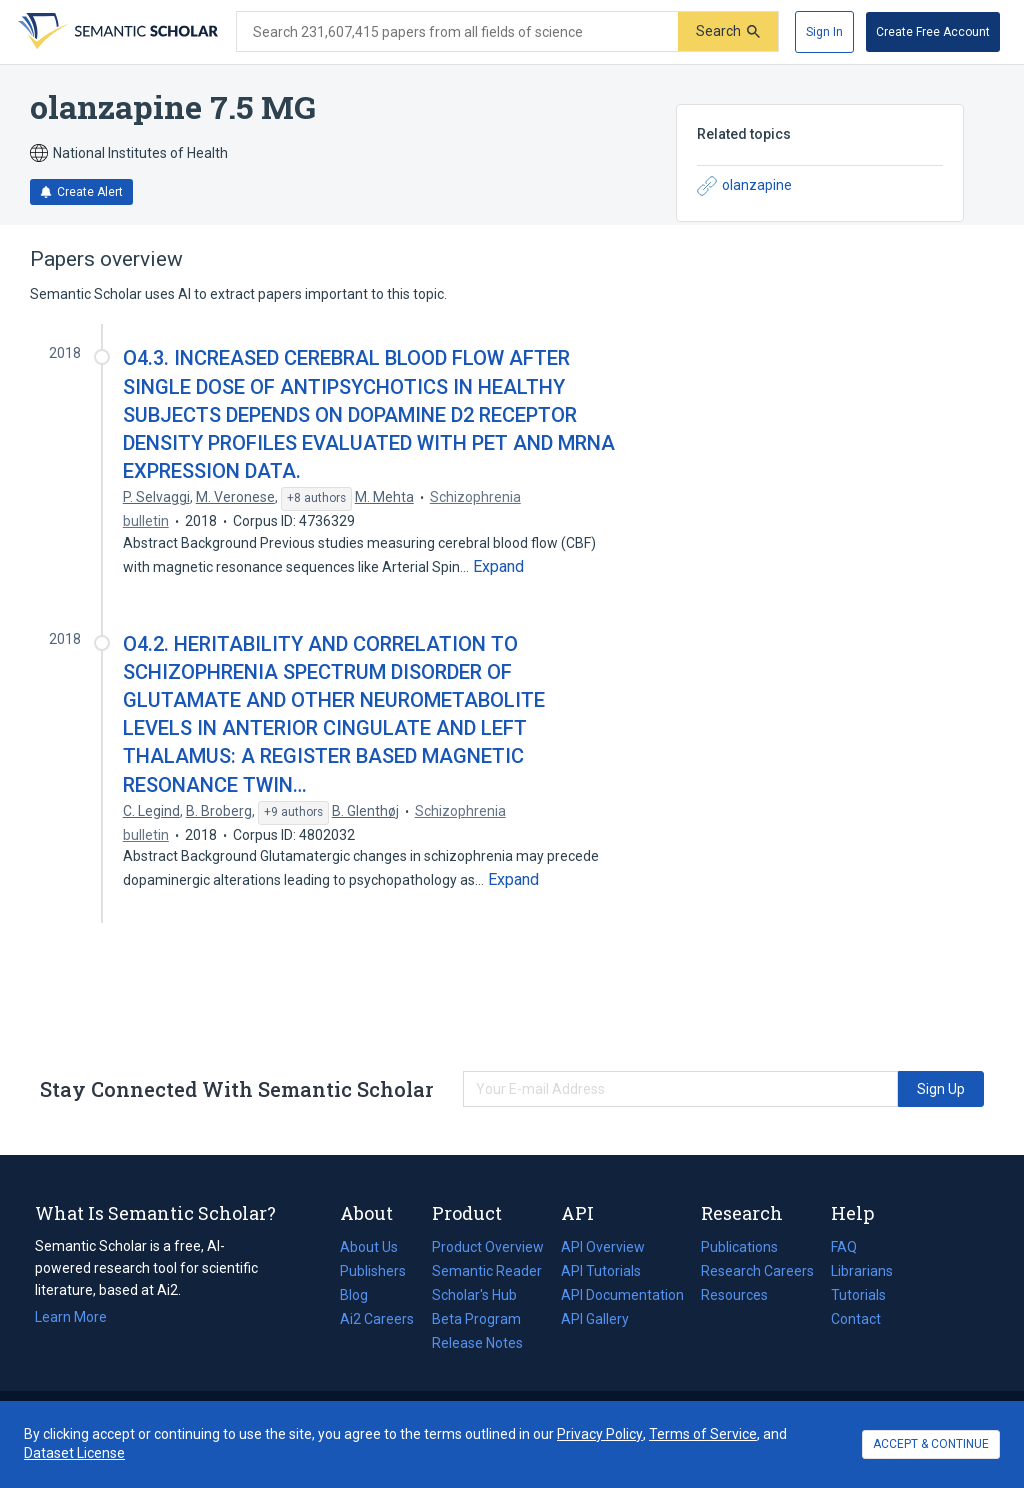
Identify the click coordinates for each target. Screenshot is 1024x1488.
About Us (369, 1247)
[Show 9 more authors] (293, 813)
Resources (734, 1295)
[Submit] (728, 31)
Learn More (71, 1317)
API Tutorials (601, 1271)
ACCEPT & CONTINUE (931, 1444)
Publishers (373, 1271)
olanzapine (744, 186)
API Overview (603, 1247)
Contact (856, 1319)
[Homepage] (116, 32)
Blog (362, 1295)
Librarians (862, 1271)
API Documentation (622, 1295)
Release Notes (477, 1343)
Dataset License (74, 1453)
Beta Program (476, 1319)
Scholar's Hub (474, 1295)
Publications (739, 1247)
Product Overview (488, 1247)
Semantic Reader (487, 1271)
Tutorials (858, 1295)
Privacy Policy (600, 1434)
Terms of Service (703, 1434)
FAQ (844, 1247)
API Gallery (595, 1319)
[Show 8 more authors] (316, 499)
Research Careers (757, 1271)
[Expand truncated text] (498, 567)
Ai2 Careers (377, 1319)
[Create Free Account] (933, 32)
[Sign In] (824, 32)
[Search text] (457, 32)
